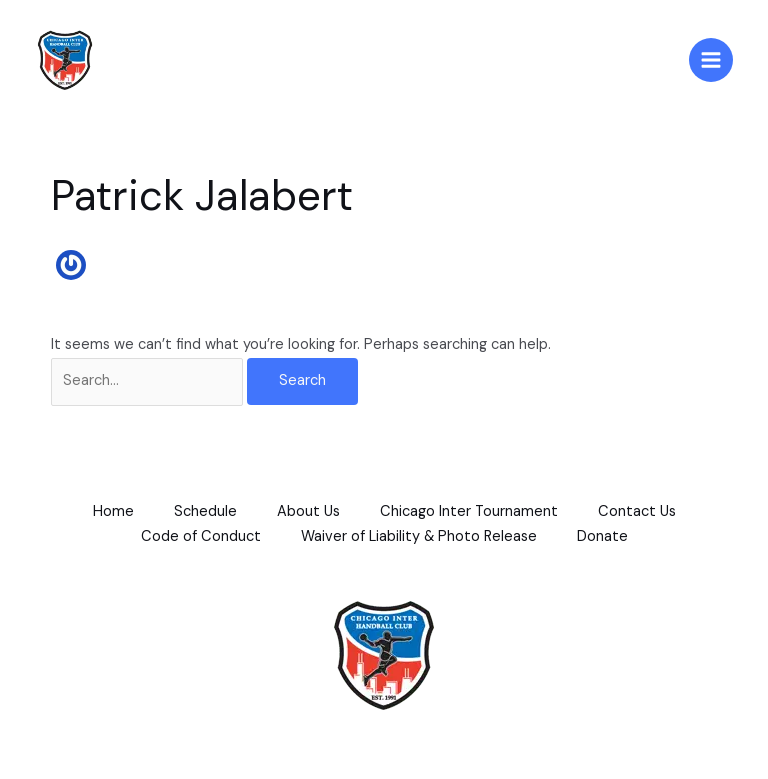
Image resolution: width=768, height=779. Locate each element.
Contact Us (637, 511)
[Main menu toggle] (711, 60)
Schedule (205, 511)
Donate (602, 536)
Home (113, 511)
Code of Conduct (201, 536)
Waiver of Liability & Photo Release (419, 536)
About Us (308, 511)
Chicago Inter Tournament (469, 511)
